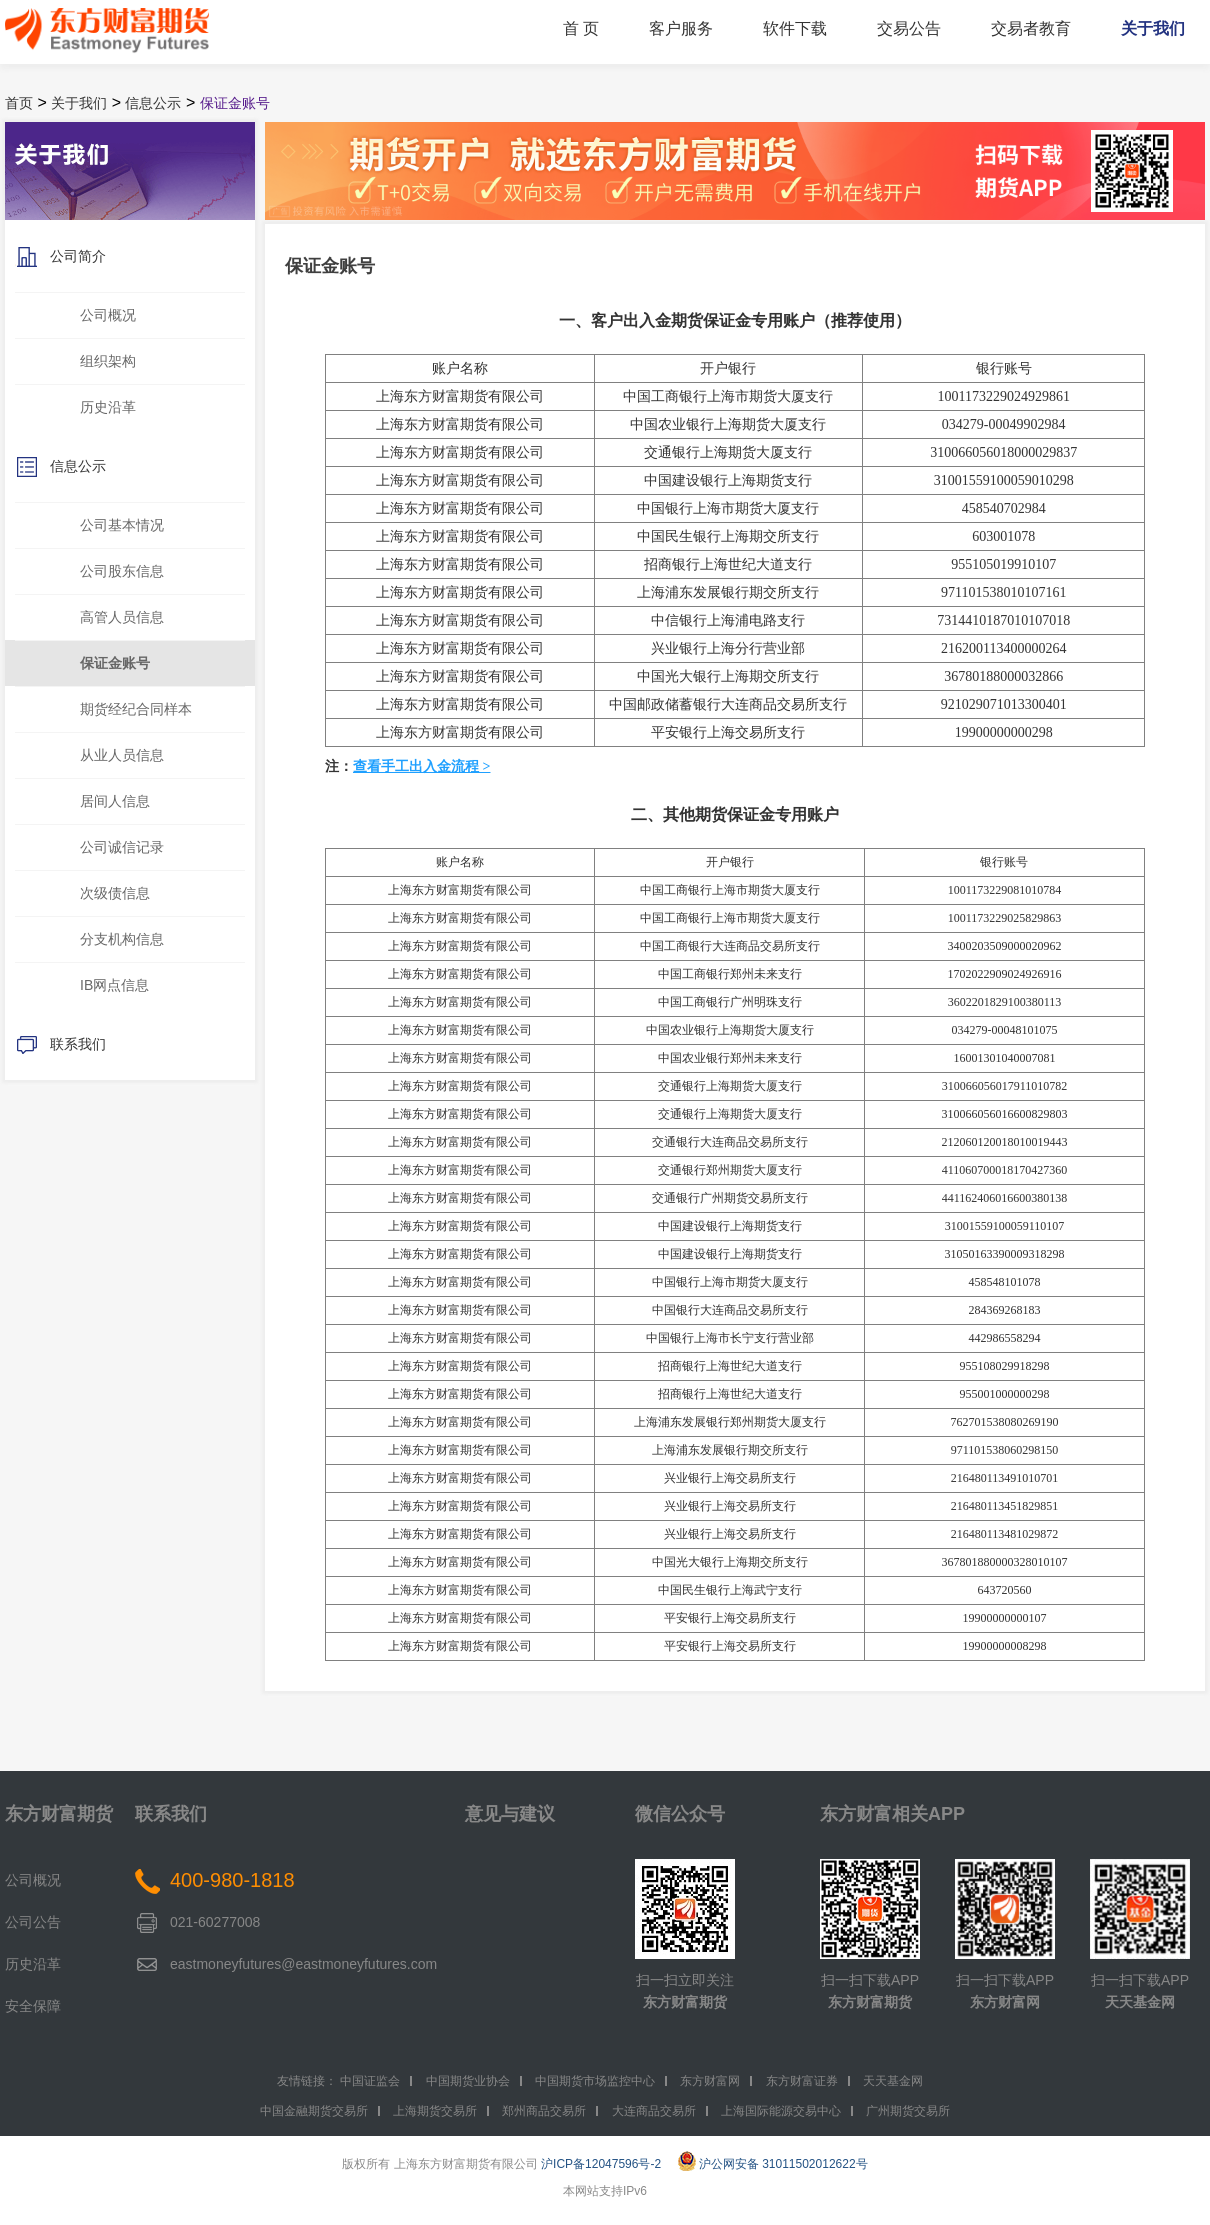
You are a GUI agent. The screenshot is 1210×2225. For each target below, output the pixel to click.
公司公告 (33, 1922)
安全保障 (33, 2006)
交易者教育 (1031, 28)
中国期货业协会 (468, 2081)
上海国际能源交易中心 (781, 2111)
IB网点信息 (114, 985)
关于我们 (1153, 28)
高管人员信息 (122, 617)
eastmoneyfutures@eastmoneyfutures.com (303, 1964)
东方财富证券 (802, 2081)
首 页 (581, 28)
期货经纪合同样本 (136, 709)
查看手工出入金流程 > (421, 766)
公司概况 (108, 315)
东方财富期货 (59, 1814)
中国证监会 (370, 2081)
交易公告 (909, 28)
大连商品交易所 (654, 2111)
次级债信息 (115, 893)
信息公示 (153, 103)
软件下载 (795, 28)
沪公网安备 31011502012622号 (773, 2164)
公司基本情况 (122, 525)
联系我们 (60, 1045)
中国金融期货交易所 (314, 2111)
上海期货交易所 (435, 2111)
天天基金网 (1140, 2002)
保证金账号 (235, 103)
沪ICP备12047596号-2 (601, 2164)
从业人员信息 (122, 755)
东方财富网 (1005, 2002)
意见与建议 (510, 1814)
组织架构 (108, 361)
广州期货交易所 (908, 2111)
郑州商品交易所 (544, 2111)
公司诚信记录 (122, 847)
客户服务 (681, 28)
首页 (19, 103)
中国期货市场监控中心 (595, 2081)
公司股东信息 (122, 571)
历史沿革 (108, 407)
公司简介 (60, 257)
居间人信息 (115, 801)
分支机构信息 (122, 939)
